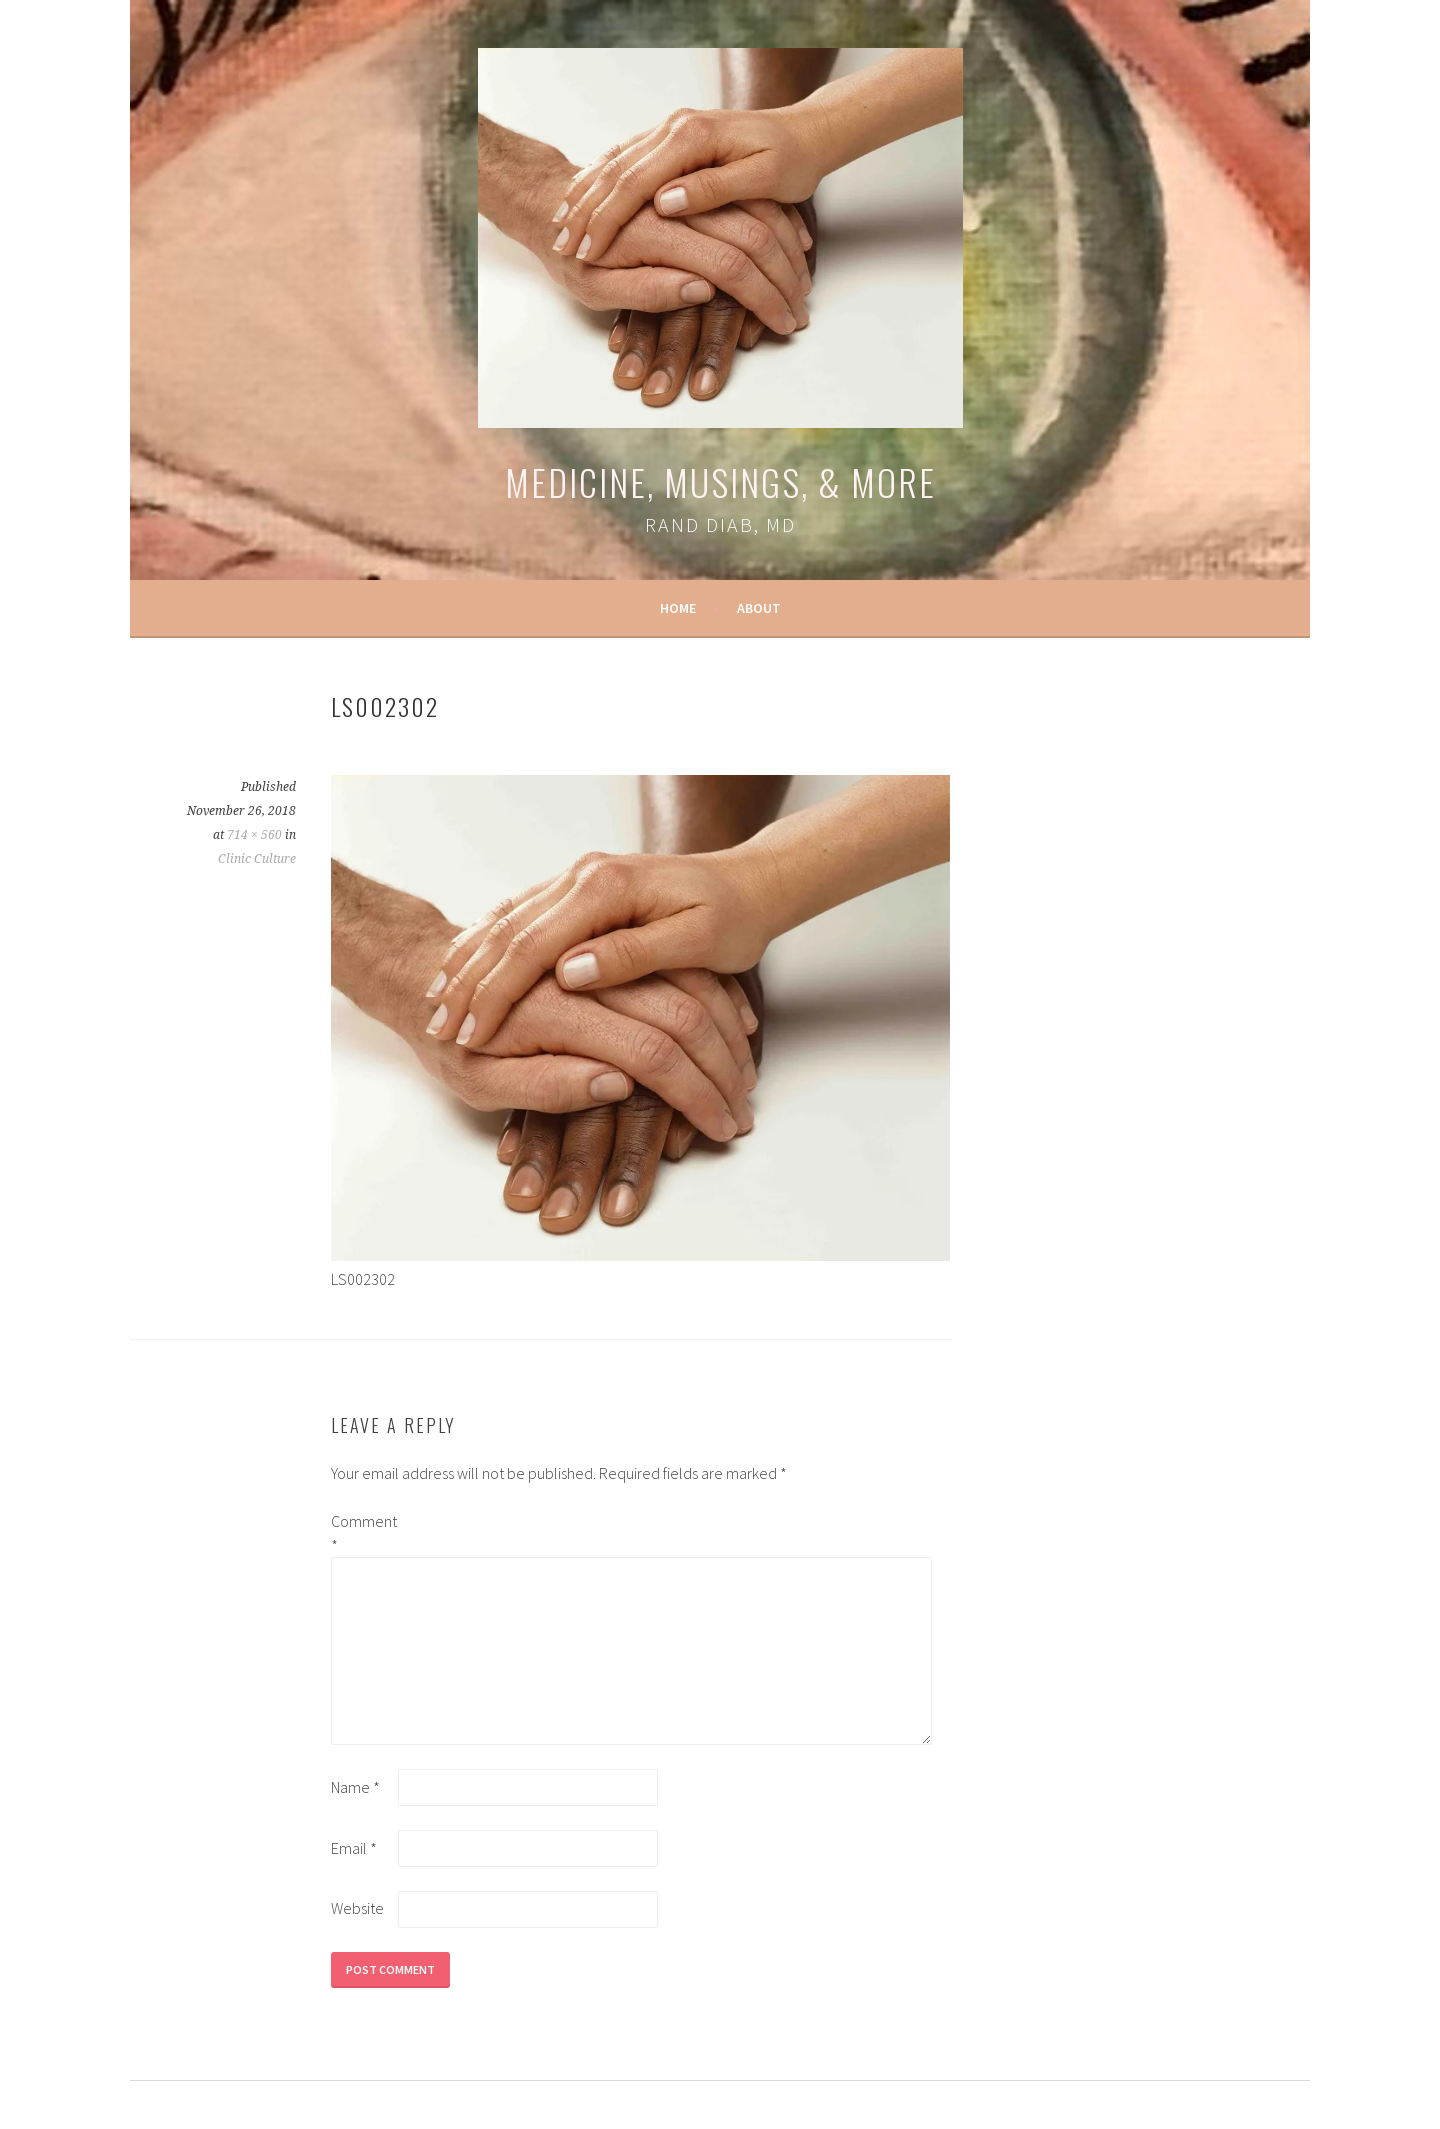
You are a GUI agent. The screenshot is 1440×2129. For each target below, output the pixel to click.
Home (678, 608)
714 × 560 (254, 835)
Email (354, 1848)
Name (355, 1787)
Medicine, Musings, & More (720, 481)
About (759, 608)
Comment (363, 1533)
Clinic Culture (257, 859)
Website (357, 1908)
